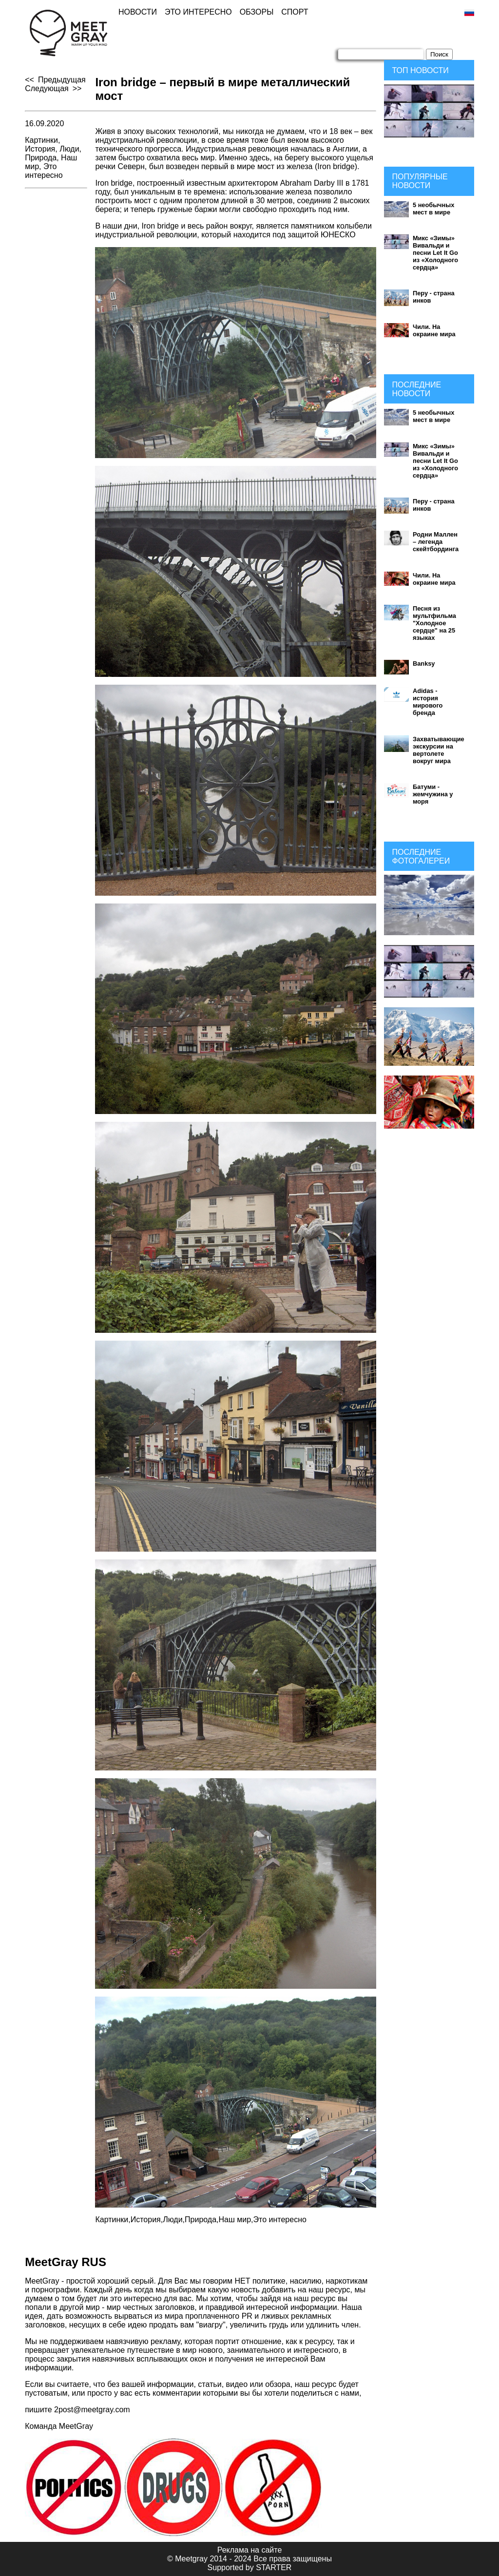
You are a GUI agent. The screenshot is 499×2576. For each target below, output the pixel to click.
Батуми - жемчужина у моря (433, 794)
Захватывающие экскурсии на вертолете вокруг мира (438, 750)
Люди (69, 149)
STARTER (273, 2567)
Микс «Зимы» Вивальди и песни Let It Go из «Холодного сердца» (435, 252)
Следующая (47, 88)
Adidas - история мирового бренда (427, 701)
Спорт (294, 12)
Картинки (41, 140)
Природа (41, 158)
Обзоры (257, 12)
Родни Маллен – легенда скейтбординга (436, 542)
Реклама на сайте (249, 2550)
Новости (137, 12)
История (40, 149)
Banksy (424, 663)
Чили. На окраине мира (434, 330)
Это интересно (198, 12)
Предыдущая (62, 80)
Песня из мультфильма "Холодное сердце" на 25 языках (434, 623)
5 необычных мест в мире (433, 208)
